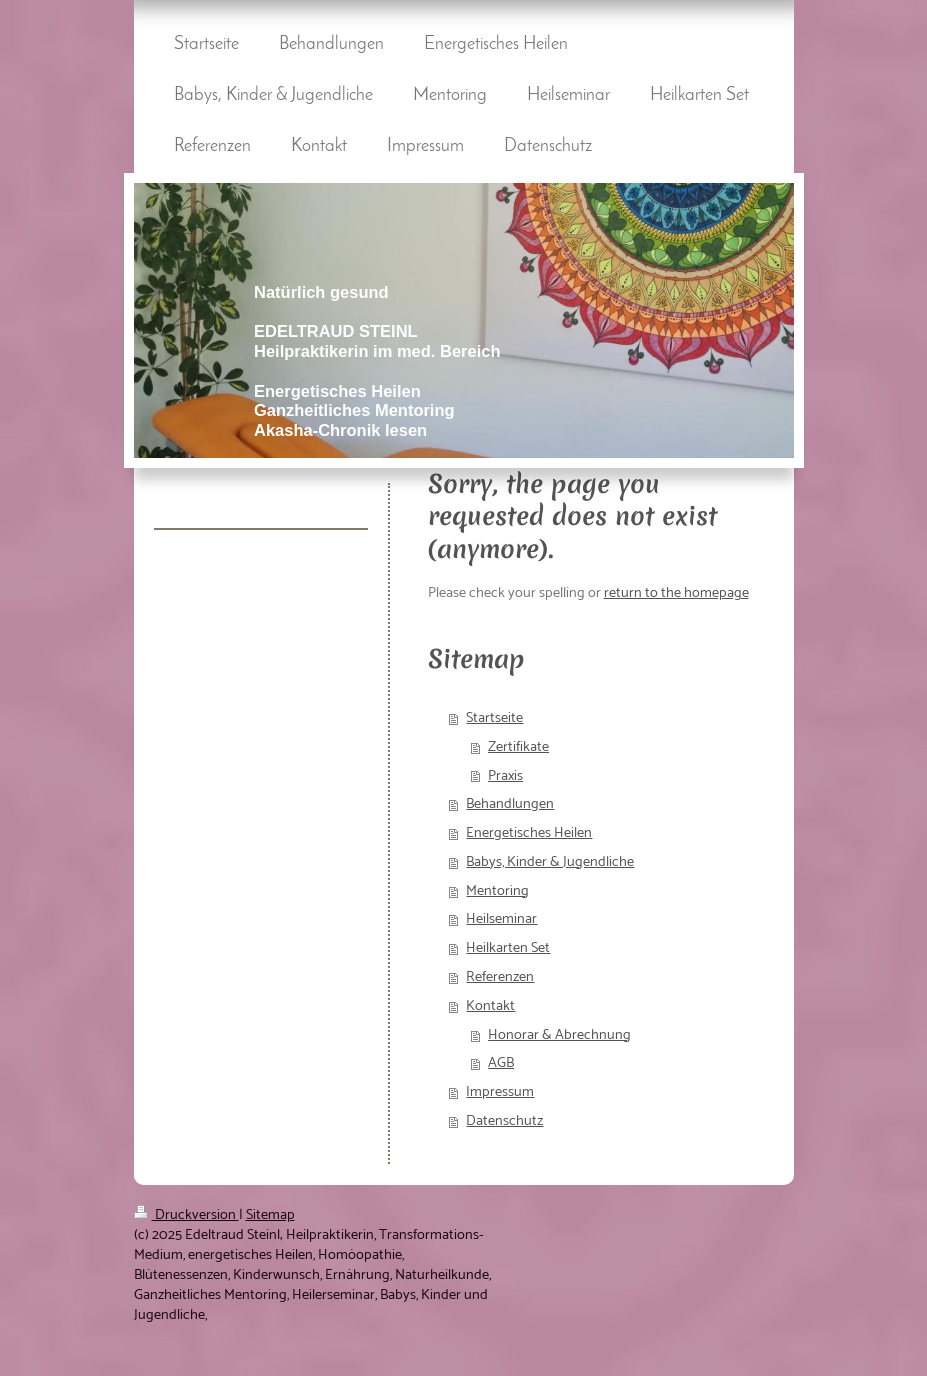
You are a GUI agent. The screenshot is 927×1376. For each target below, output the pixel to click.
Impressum (500, 1092)
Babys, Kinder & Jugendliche (550, 862)
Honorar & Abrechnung (559, 1035)
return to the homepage (676, 593)
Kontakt (490, 1006)
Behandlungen (510, 804)
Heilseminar (501, 919)
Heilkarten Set (508, 948)
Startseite (494, 718)
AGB (501, 1063)
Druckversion (186, 1215)
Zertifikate (518, 747)
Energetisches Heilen (529, 833)
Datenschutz (504, 1121)
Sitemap (270, 1215)
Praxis (505, 776)
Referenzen (500, 977)
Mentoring (497, 891)
